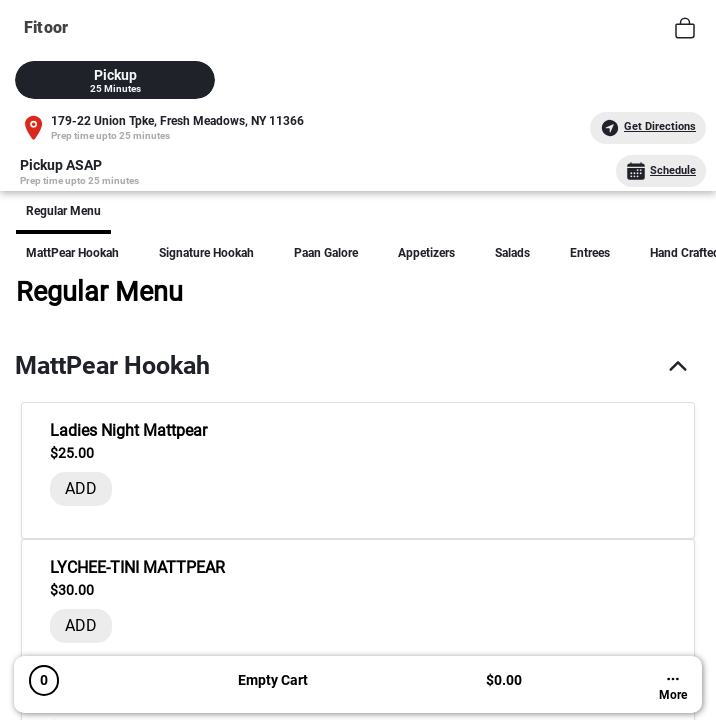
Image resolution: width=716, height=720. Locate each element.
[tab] (115, 80)
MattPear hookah (72, 253)
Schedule (661, 171)
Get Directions (648, 128)
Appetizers (426, 253)
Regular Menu (63, 211)
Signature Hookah (206, 253)
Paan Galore (326, 253)
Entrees (590, 253)
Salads (512, 253)
